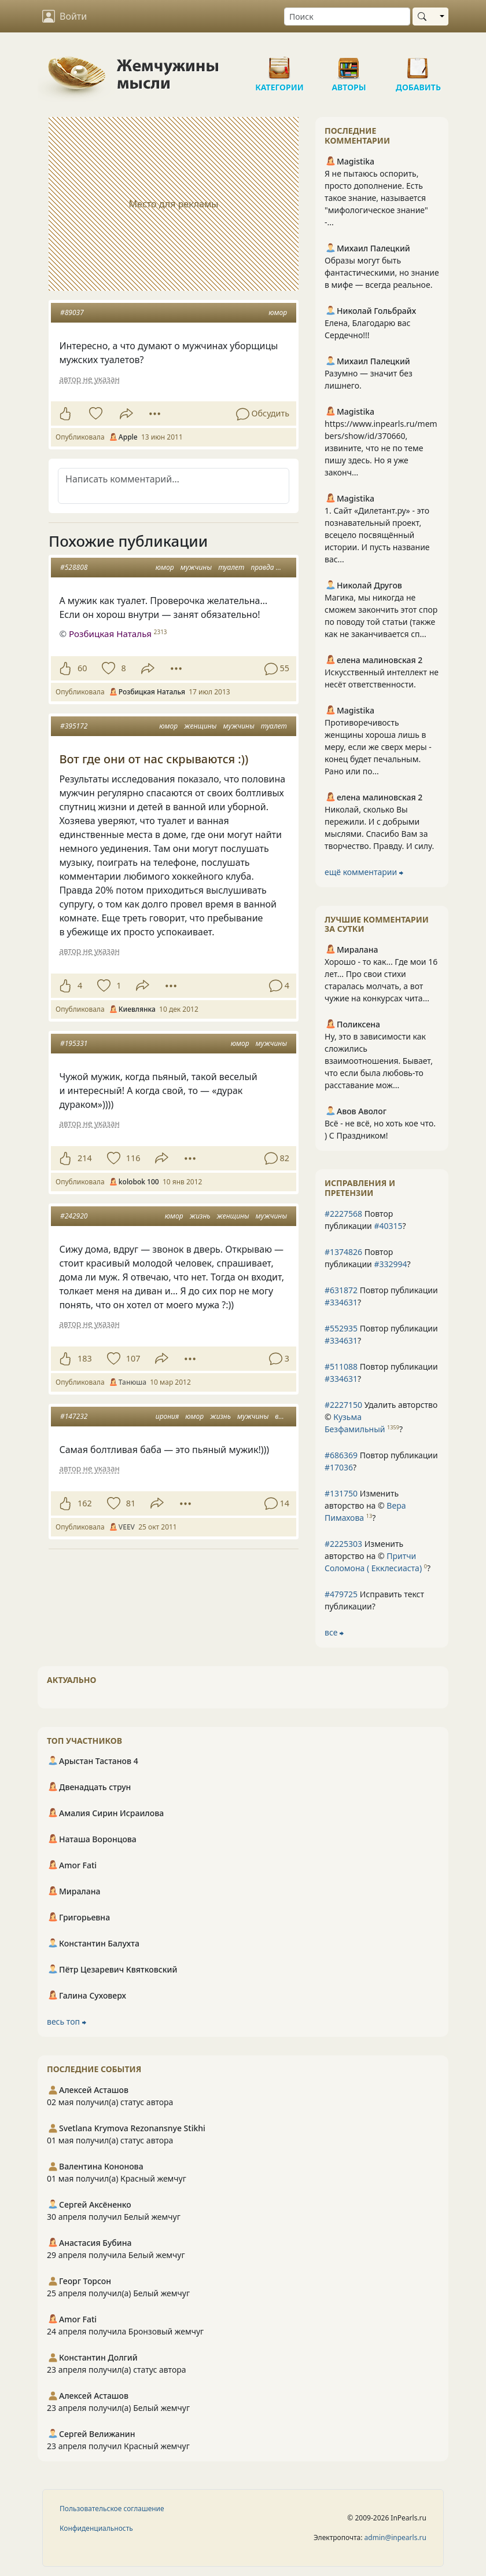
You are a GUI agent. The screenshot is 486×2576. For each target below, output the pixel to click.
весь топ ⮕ (66, 2021)
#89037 (72, 312)
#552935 (341, 1328)
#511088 (341, 1366)
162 (85, 1503)
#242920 (73, 1216)
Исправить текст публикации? (374, 1600)
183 (85, 1358)
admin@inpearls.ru (395, 2537)
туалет (231, 567)
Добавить (418, 63)
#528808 (73, 567)
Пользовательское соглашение (112, 2508)
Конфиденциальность (96, 2528)
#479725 (341, 1594)
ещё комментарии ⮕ (364, 871)
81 (130, 1503)
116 (133, 1157)
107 (133, 1358)
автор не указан (89, 379)
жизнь (200, 1216)
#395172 (73, 726)
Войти (64, 16)
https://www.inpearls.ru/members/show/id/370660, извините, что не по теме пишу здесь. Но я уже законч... (381, 448)
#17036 (339, 1467)
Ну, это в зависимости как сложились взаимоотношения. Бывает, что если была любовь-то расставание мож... (379, 1061)
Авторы (349, 63)
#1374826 (343, 1251)
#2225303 (343, 1543)
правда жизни (274, 567)
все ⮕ (334, 1632)
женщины (200, 726)
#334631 (341, 1302)
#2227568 (343, 1213)
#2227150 (343, 1404)
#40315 (388, 1225)
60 (82, 668)
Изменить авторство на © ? (365, 1505)
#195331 (73, 1043)
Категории (279, 63)
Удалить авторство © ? (381, 1417)
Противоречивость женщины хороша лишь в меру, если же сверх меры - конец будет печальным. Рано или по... (378, 747)
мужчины (196, 567)
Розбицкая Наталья (110, 633)
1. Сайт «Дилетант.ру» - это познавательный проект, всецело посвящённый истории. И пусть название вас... (377, 535)
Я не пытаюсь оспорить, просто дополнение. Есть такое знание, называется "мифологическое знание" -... (376, 198)
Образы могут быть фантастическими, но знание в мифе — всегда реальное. (382, 272)
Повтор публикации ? (365, 1219)
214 (85, 1157)
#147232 (73, 1416)
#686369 (341, 1455)
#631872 (341, 1290)
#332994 (390, 1263)
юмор (277, 312)
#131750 (341, 1493)
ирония (167, 1416)
